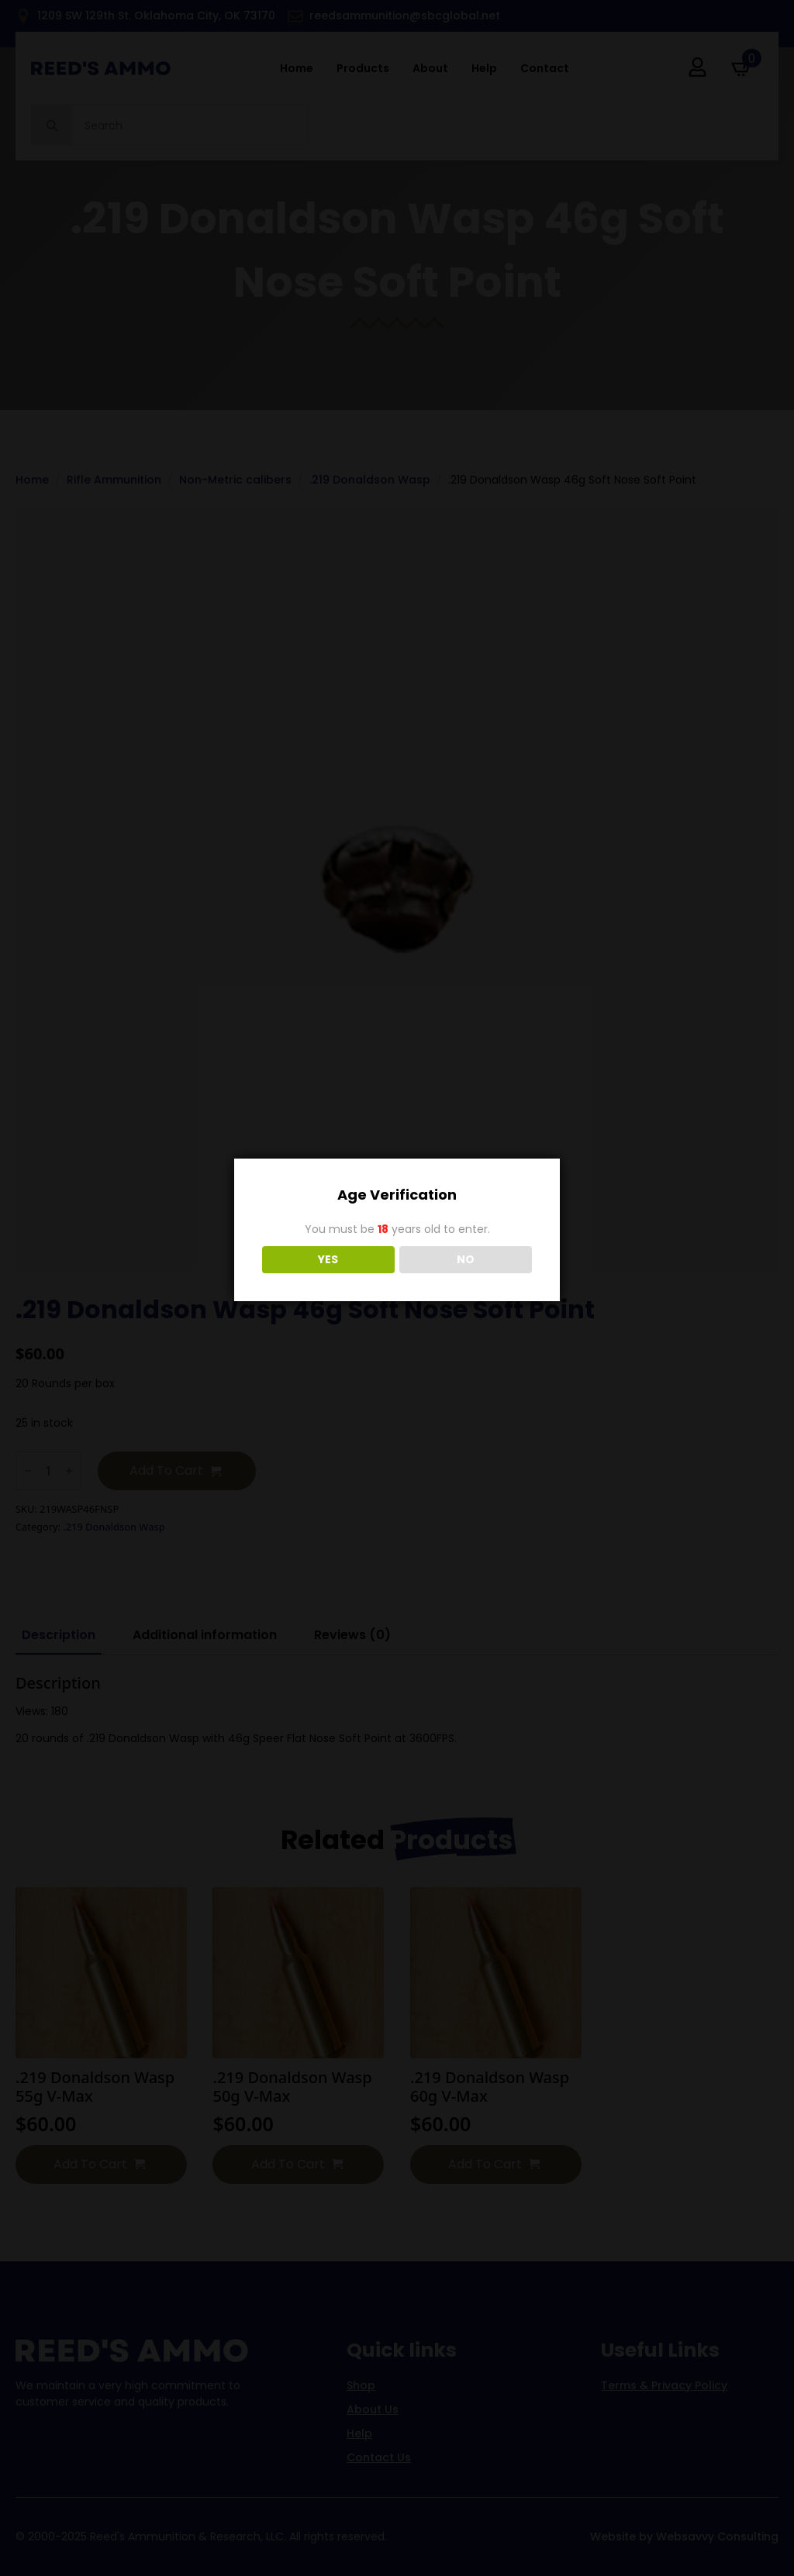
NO (466, 1259)
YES (328, 1259)
